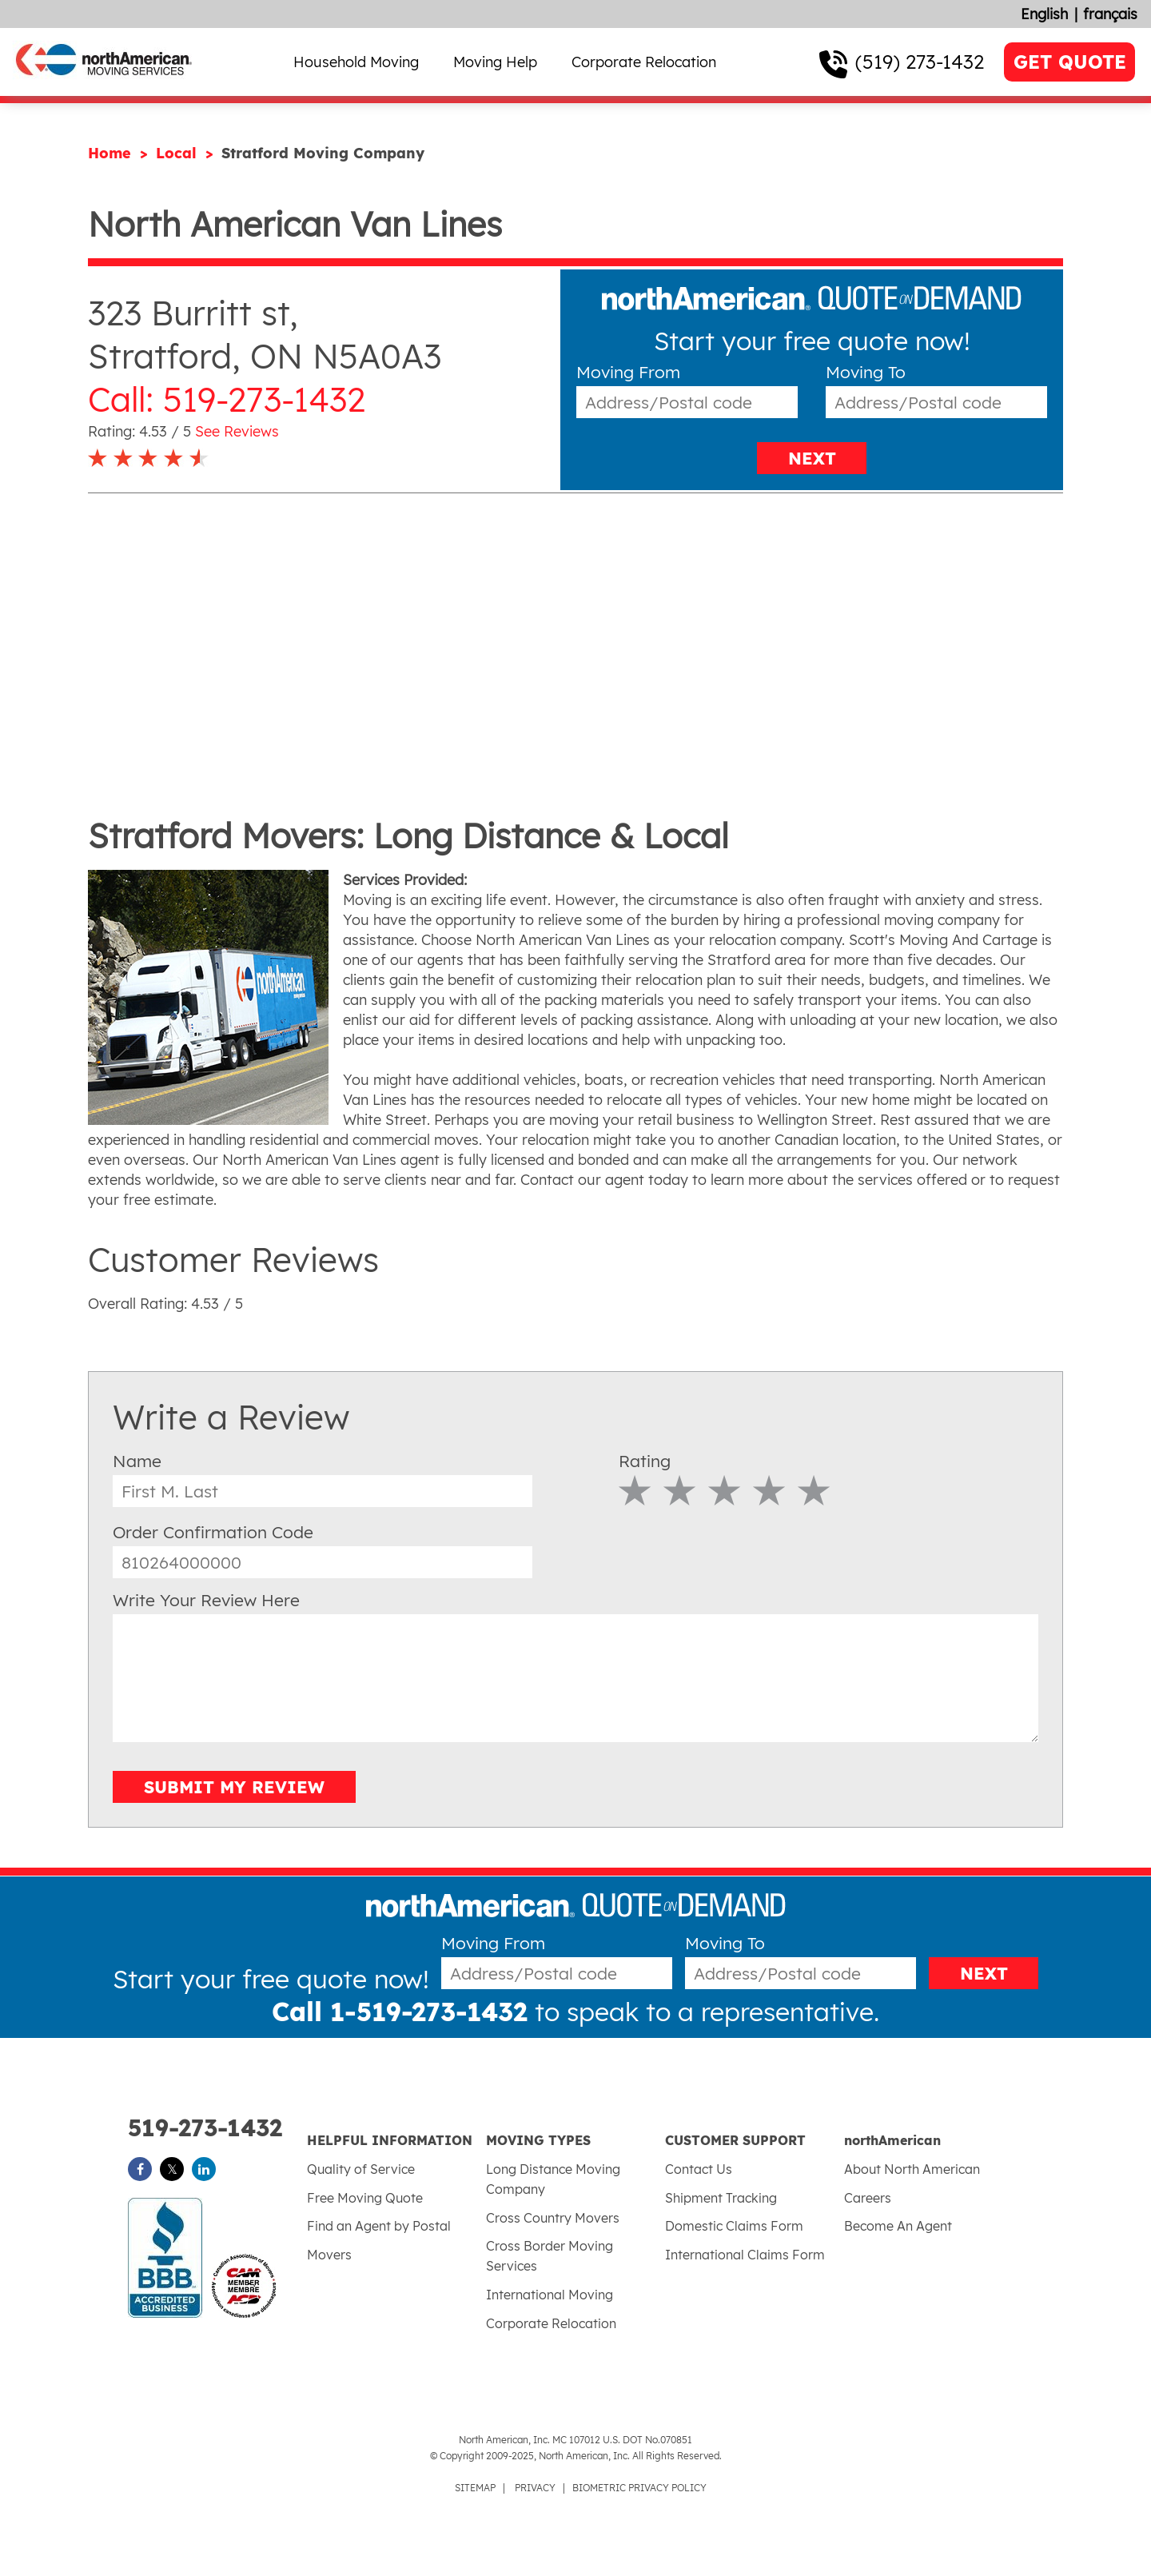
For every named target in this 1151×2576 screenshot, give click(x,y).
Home (112, 153)
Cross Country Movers (552, 2218)
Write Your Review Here (206, 1599)
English (1044, 14)
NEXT (812, 458)
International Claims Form (745, 2255)
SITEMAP (475, 2488)
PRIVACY (535, 2488)
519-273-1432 (205, 2127)
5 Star (814, 1490)
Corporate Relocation (644, 62)
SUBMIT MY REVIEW (234, 1786)
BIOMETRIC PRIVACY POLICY (639, 2488)
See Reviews (237, 431)
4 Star (769, 1490)
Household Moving (356, 62)
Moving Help (495, 62)
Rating (645, 1460)
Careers (867, 2198)
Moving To (866, 372)
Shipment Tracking (721, 2198)
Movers (329, 2255)
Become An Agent (898, 2226)
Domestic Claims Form (734, 2226)
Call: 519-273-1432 (226, 399)
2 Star (679, 1490)
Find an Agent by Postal (379, 2226)
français (1110, 14)
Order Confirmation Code (213, 1531)
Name (137, 1460)
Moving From (628, 372)
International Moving (549, 2295)
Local (178, 153)
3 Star (724, 1490)
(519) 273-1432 (919, 62)
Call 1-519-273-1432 (400, 2012)
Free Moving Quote (365, 2198)
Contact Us (698, 2169)
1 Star (635, 1490)
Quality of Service (361, 2169)
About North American (912, 2169)
